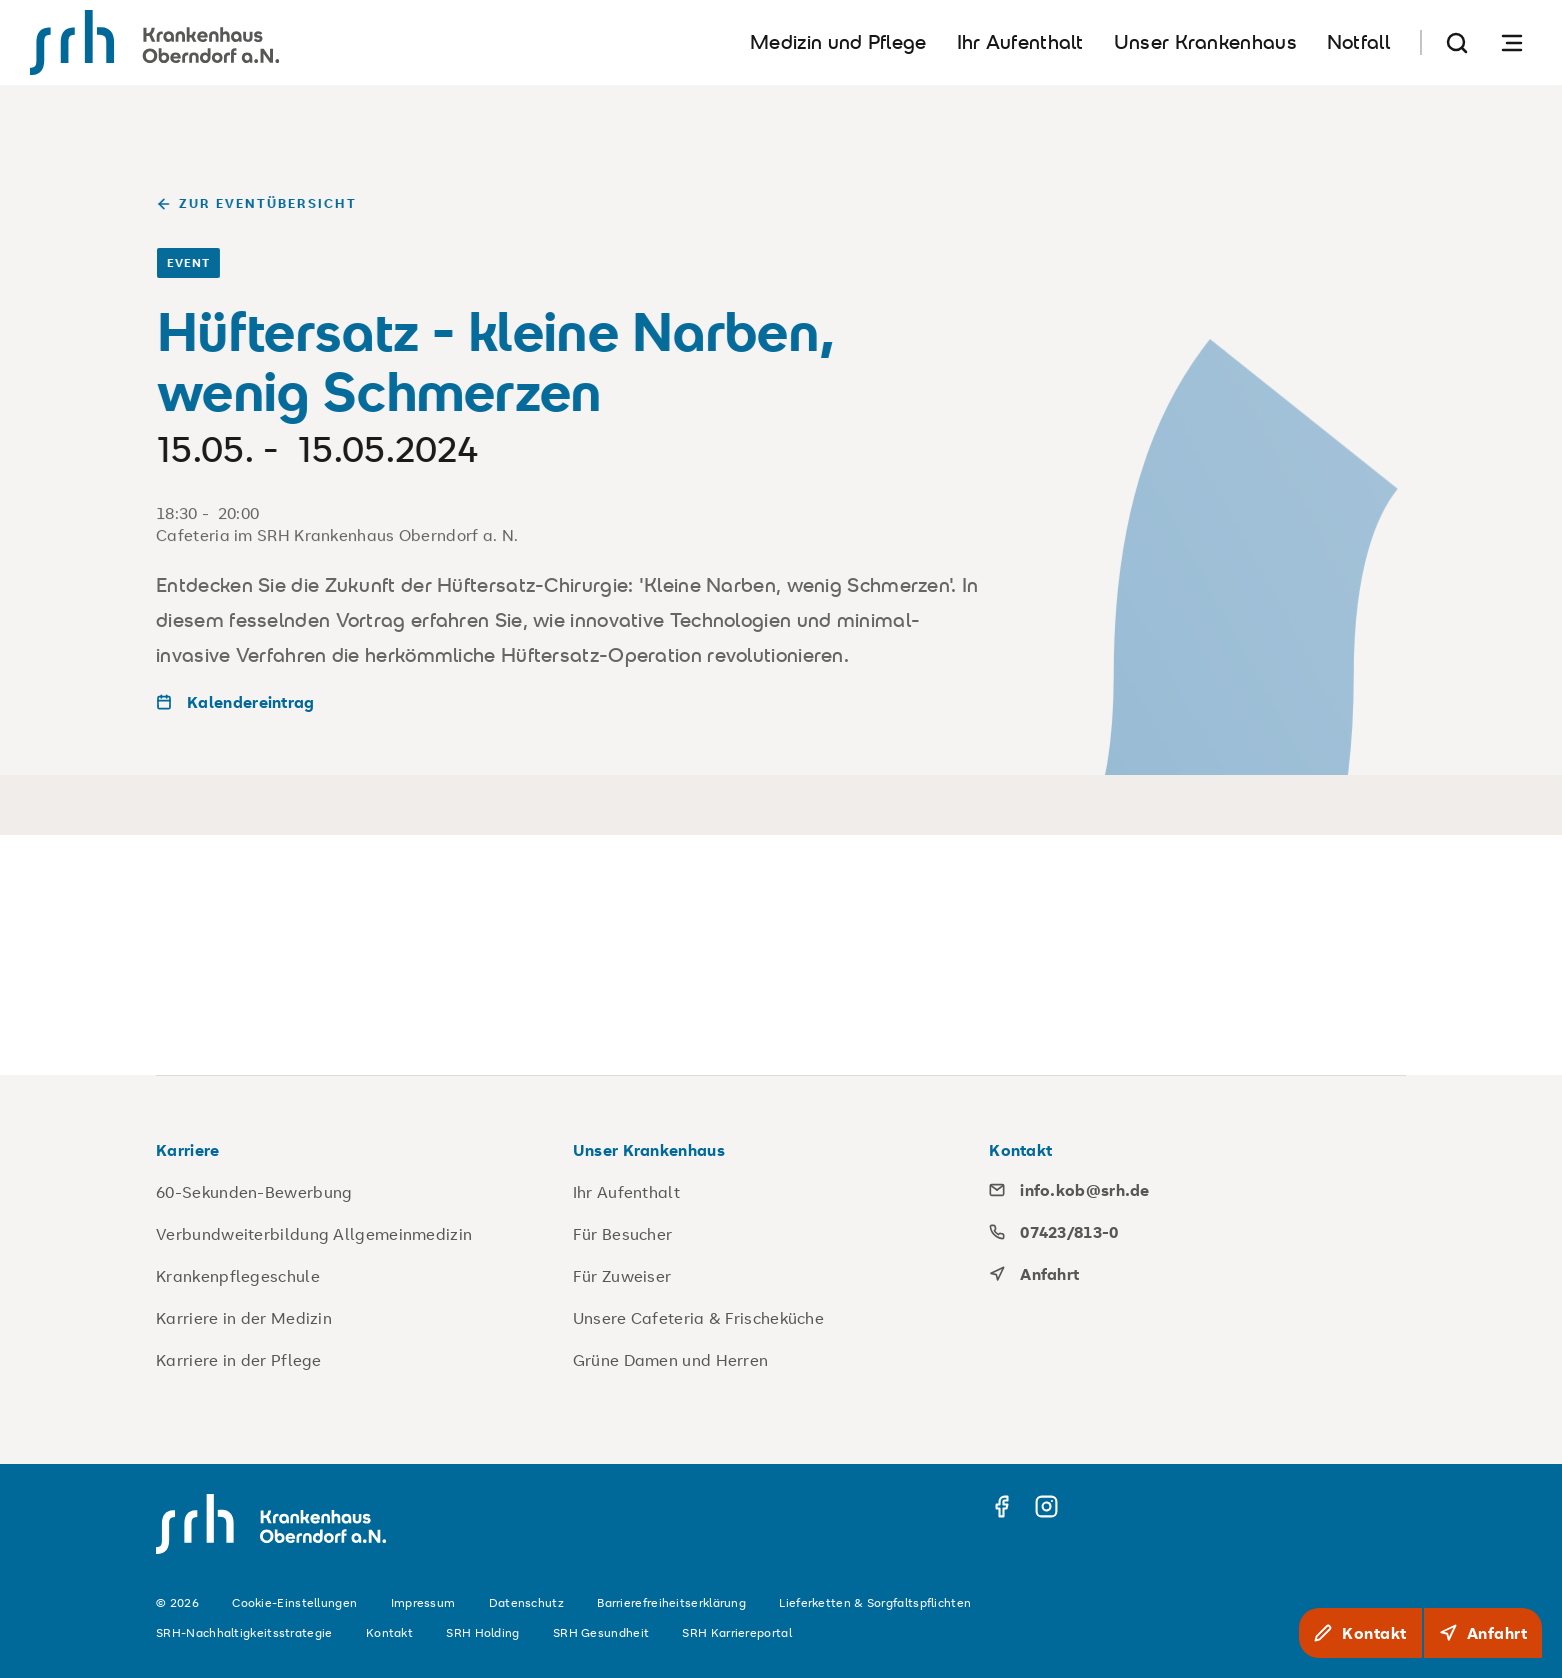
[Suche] (1457, 42)
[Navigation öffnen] (1512, 42)
